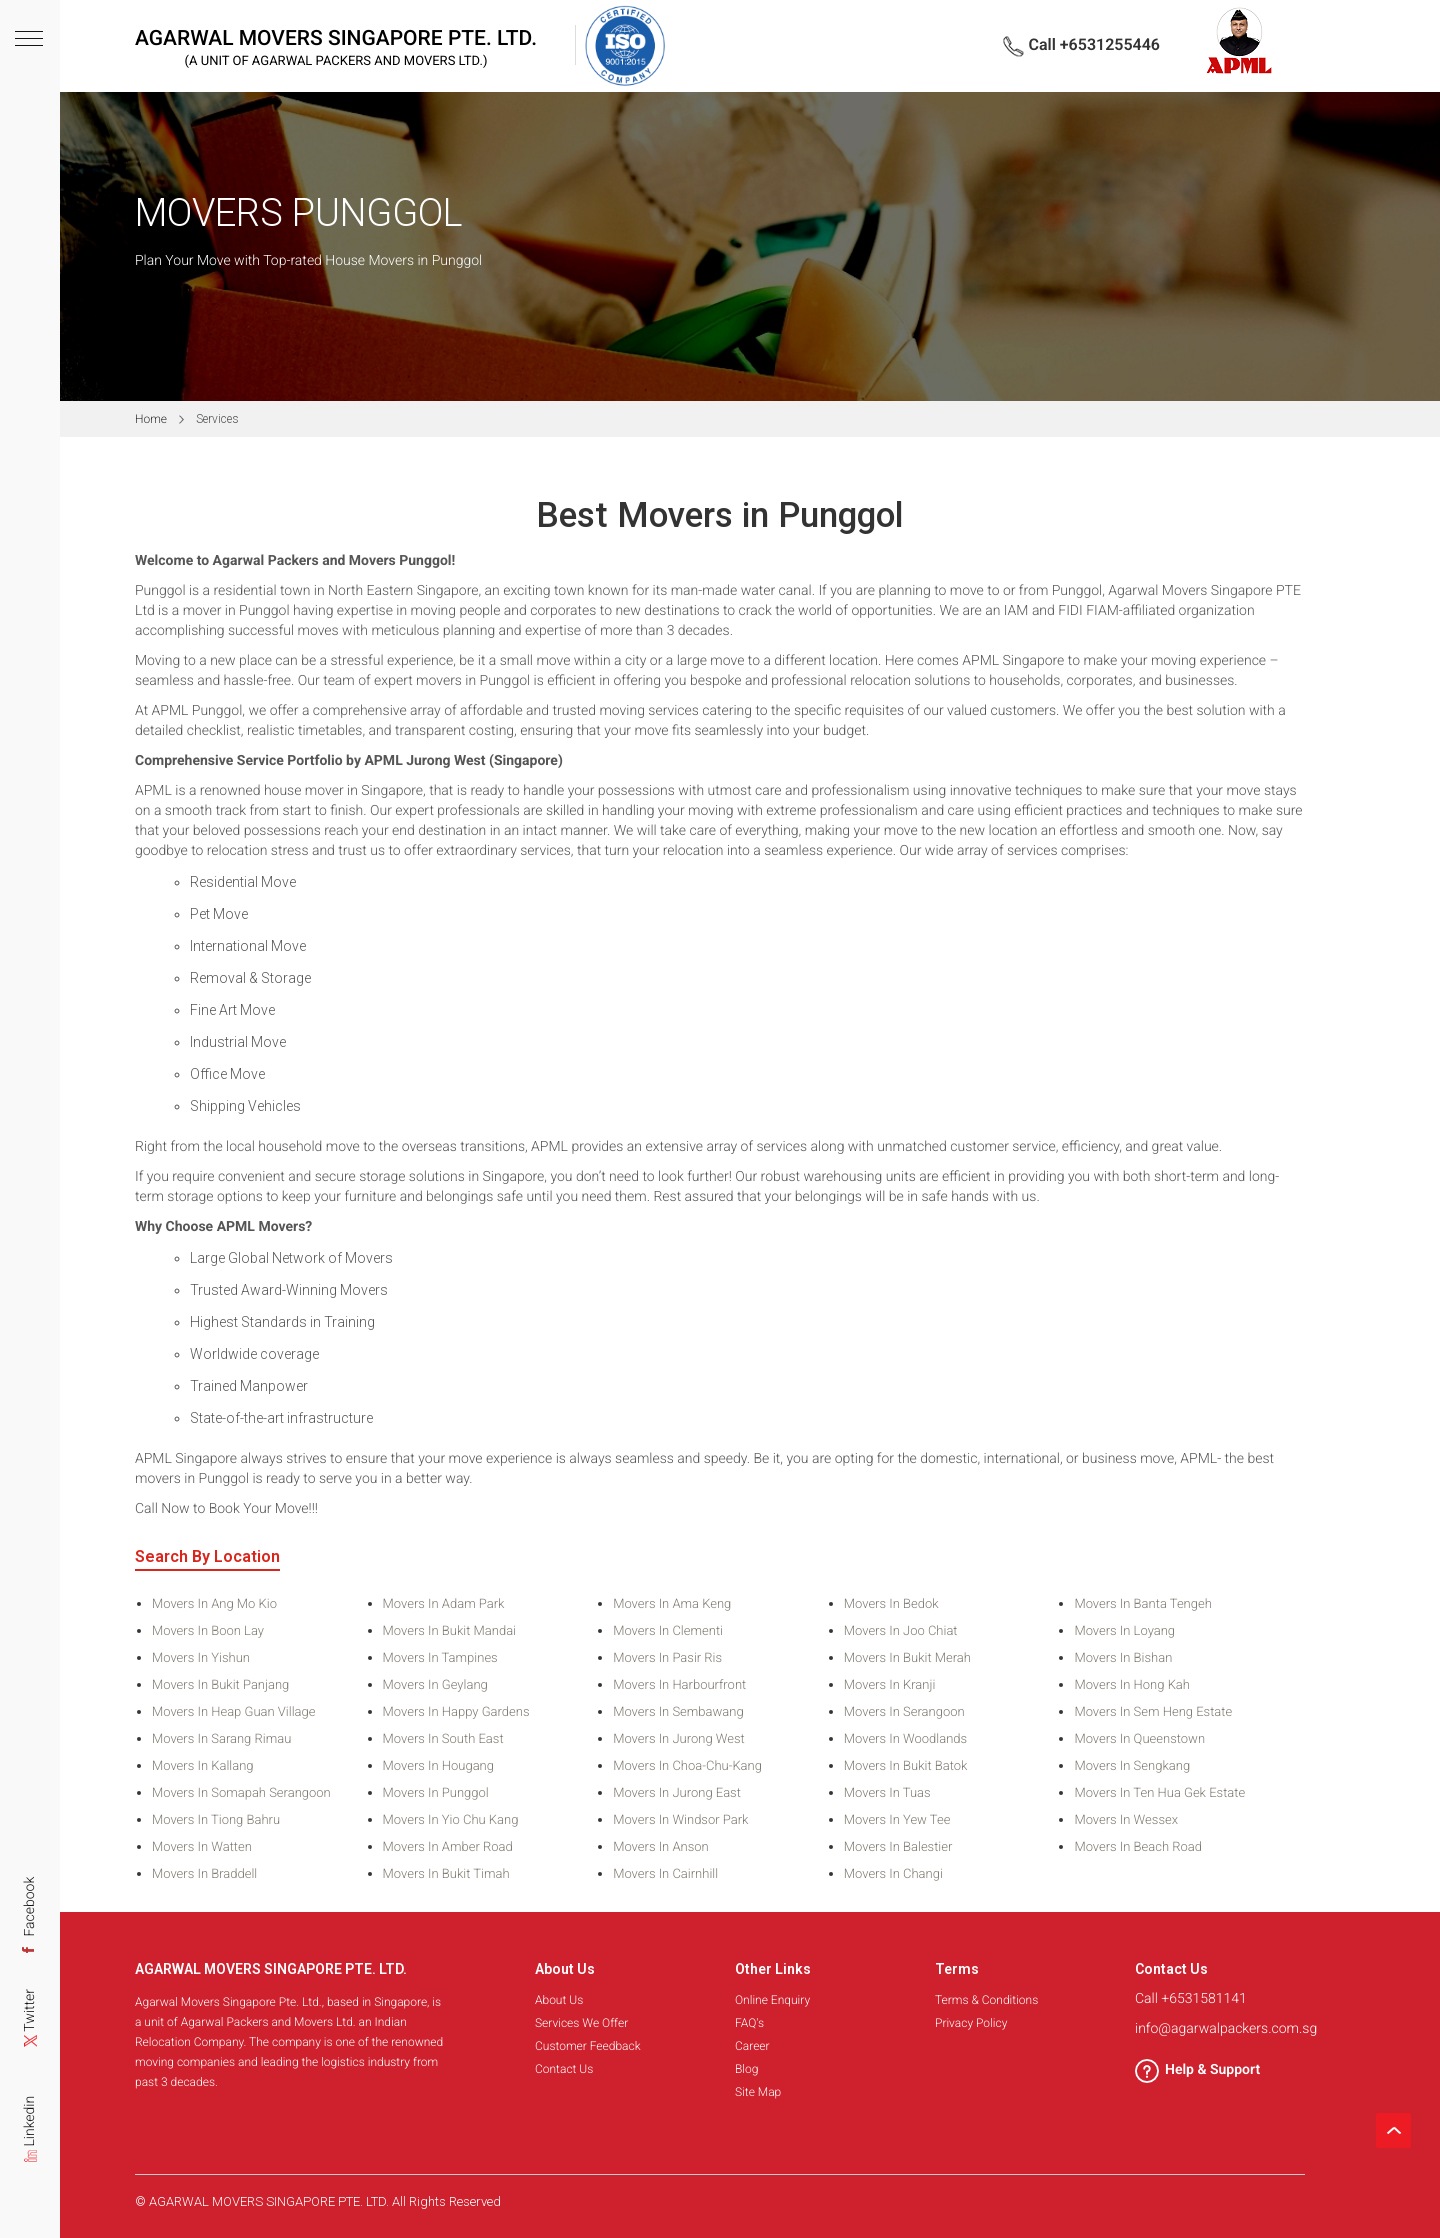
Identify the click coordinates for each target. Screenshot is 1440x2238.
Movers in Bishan (1123, 1659)
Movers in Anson (661, 1848)
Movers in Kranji (890, 1686)
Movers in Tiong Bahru (216, 1821)
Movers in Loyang (1124, 1632)
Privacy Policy (971, 2023)
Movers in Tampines (440, 1659)
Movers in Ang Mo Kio (214, 1605)
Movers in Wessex (1126, 1821)
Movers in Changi (893, 1875)
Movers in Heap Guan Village (233, 1713)
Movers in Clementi (668, 1632)
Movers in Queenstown (1139, 1740)
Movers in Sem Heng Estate (1153, 1713)
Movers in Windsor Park (680, 1821)
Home (151, 419)
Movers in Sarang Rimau (221, 1740)
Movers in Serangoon (904, 1713)
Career (752, 2046)
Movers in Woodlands (905, 1740)
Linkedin (30, 2137)
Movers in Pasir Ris (667, 1659)
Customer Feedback (588, 2046)
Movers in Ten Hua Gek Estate (1159, 1794)
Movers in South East (443, 1740)
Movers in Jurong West (679, 1740)
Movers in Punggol (436, 1794)
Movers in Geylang (435, 1686)
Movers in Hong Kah (1132, 1686)
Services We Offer (581, 2023)
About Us (559, 2000)
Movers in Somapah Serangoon (241, 1794)
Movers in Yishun (201, 1659)
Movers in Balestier (898, 1848)
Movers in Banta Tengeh (1142, 1605)
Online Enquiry (772, 2000)
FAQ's (749, 2023)
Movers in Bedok (891, 1605)
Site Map (758, 2092)
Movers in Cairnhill (665, 1875)
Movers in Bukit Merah (907, 1659)
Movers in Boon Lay (208, 1632)
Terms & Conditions (986, 2000)
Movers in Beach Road (1138, 1848)
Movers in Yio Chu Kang (451, 1821)
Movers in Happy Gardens (456, 1713)
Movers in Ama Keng (672, 1605)
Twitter (30, 2026)
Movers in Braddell (204, 1875)
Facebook (30, 1916)
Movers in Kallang (203, 1767)
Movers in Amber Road (448, 1848)
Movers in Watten (202, 1848)
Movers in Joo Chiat (901, 1632)
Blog (746, 2069)
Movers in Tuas (887, 1794)
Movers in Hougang (438, 1767)
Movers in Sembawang (678, 1713)
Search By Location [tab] (207, 1557)
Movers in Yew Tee (897, 1821)
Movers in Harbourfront (679, 1686)
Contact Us (564, 2069)
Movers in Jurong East (677, 1794)
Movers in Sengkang (1132, 1767)
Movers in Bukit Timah (446, 1875)
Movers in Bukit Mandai (449, 1632)
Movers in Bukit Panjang (220, 1686)
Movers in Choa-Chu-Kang (687, 1767)
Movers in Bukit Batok (906, 1767)
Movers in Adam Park (444, 1605)
